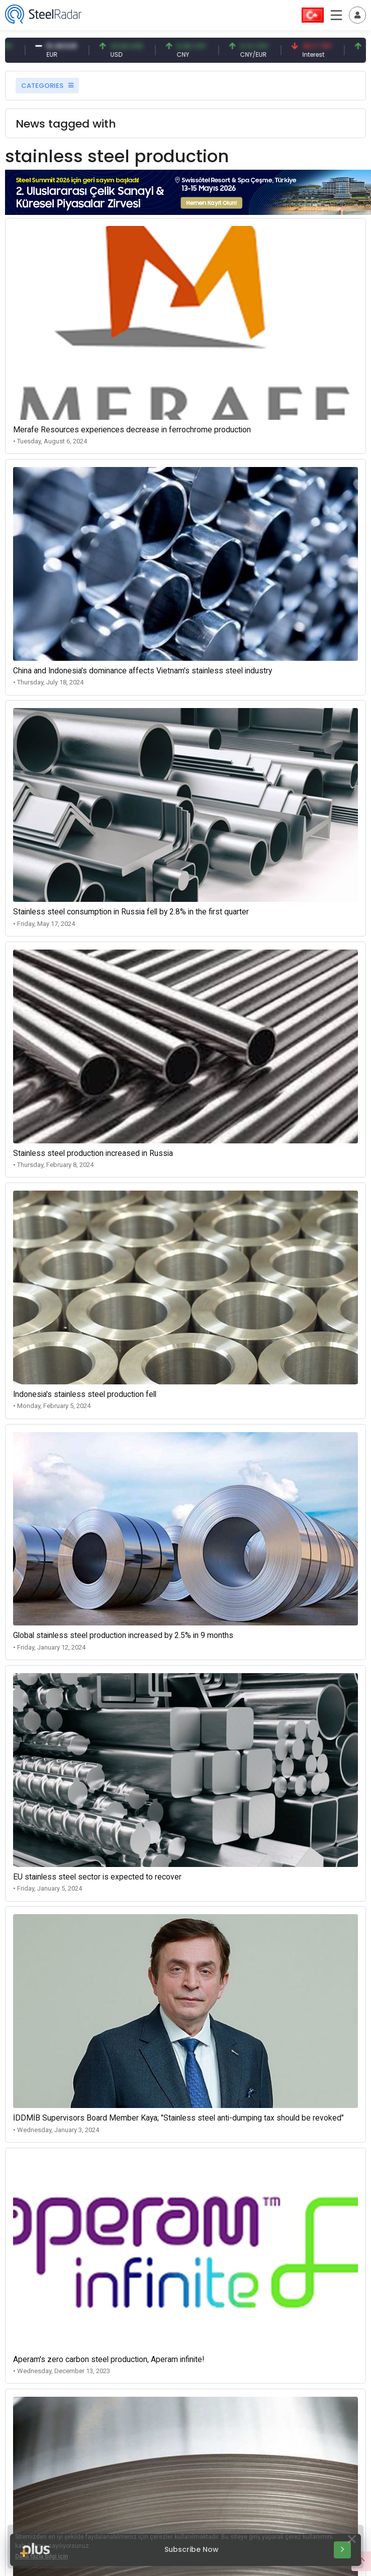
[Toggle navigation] (357, 15)
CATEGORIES (47, 85)
